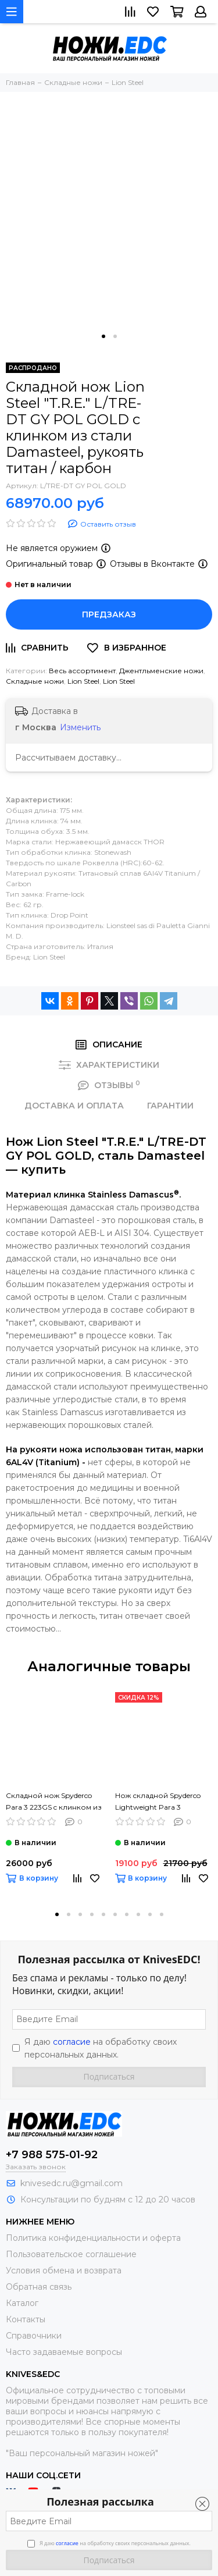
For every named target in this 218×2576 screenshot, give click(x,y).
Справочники (34, 2335)
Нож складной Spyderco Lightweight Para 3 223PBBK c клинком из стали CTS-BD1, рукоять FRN (158, 1802)
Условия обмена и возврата (63, 2270)
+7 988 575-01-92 (52, 2154)
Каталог (22, 2303)
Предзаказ (109, 614)
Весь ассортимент (82, 670)
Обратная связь (39, 2287)
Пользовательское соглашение (71, 2254)
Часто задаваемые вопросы (64, 2352)
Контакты (25, 2319)
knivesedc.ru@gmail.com (71, 2183)
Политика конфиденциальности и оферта (93, 2238)
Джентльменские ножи (161, 670)
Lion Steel (83, 681)
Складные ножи (35, 681)
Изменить (80, 727)
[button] (103, 336)
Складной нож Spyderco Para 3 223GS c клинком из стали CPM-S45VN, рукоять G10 (54, 1802)
